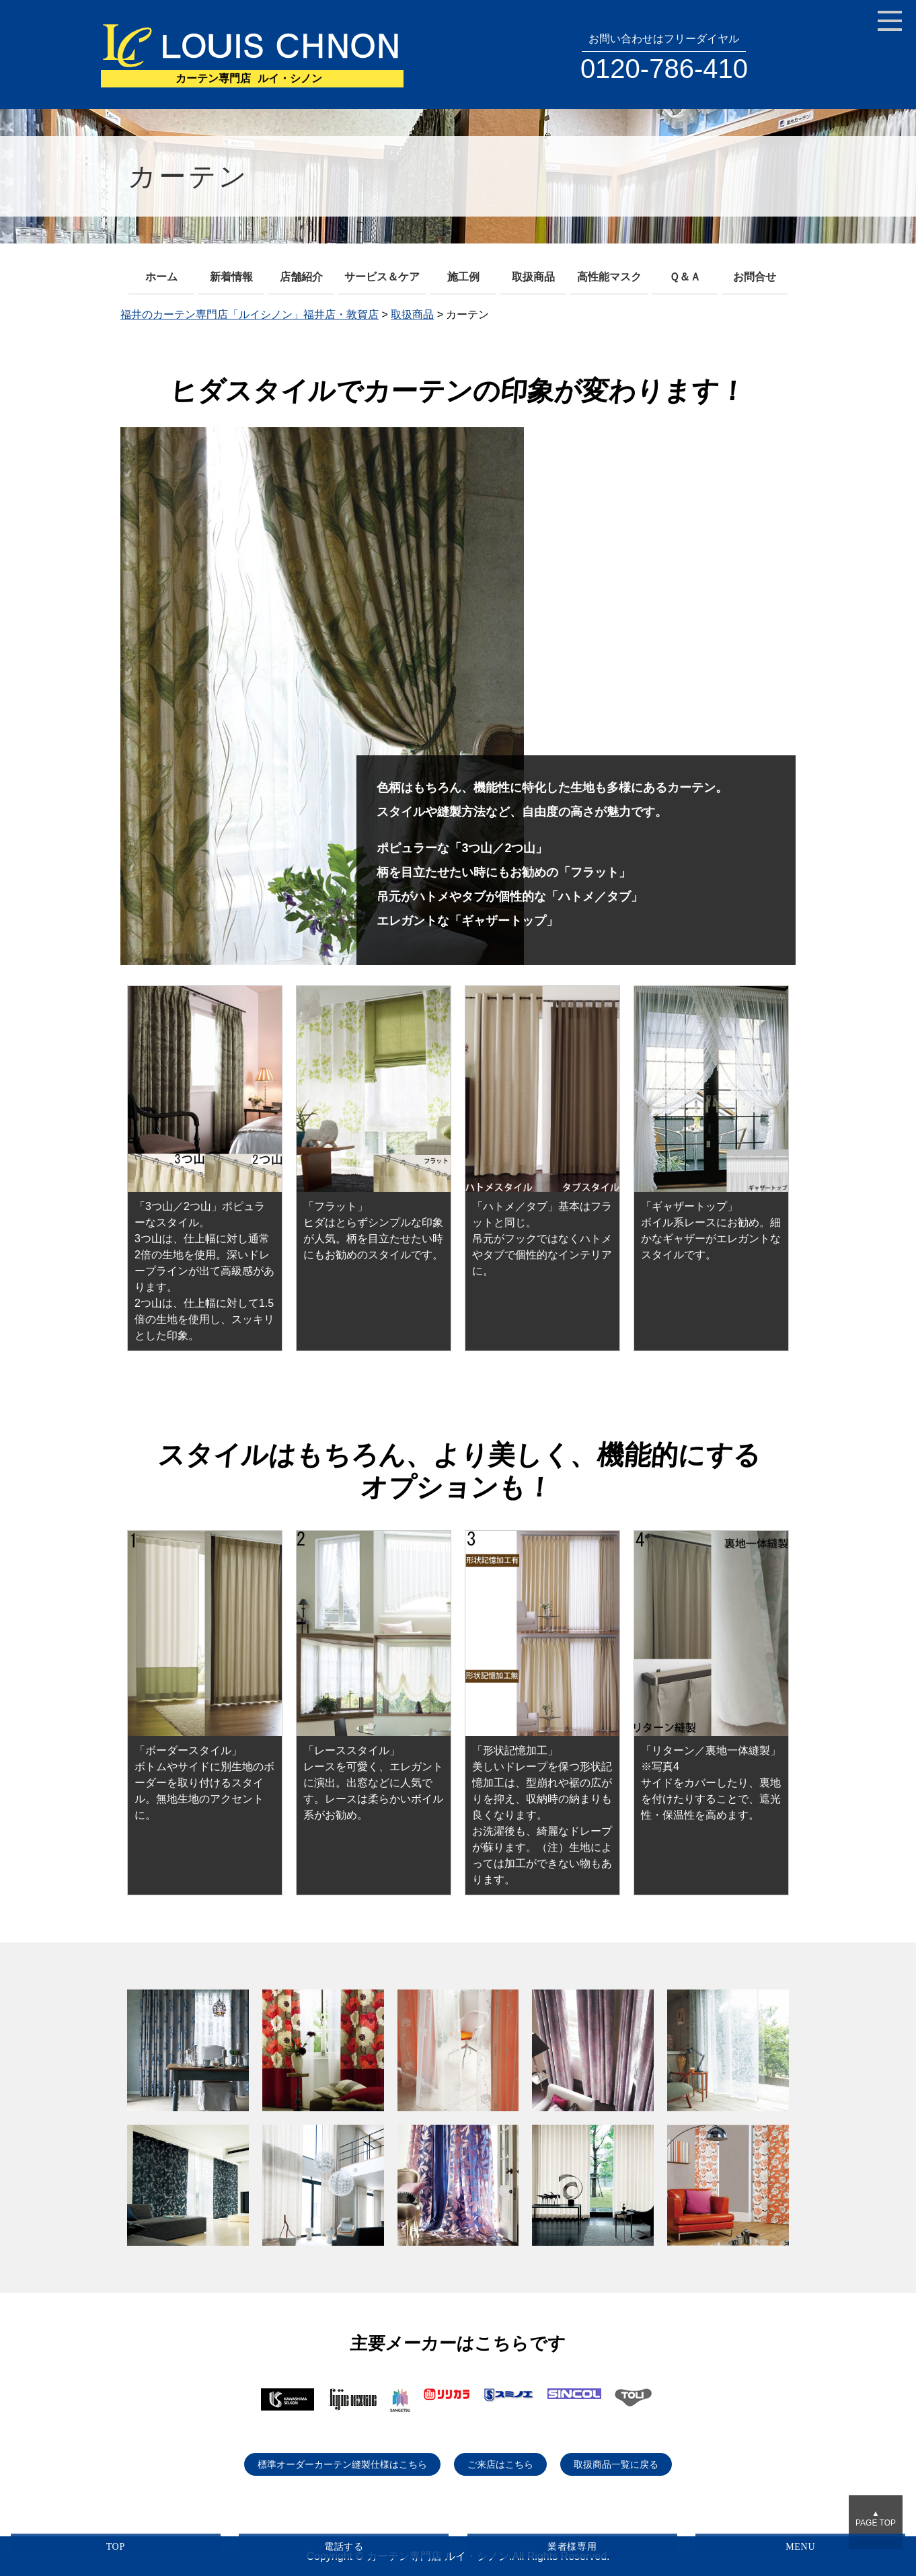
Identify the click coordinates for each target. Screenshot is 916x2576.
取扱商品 (533, 276)
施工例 (463, 276)
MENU (800, 2547)
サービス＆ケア (382, 276)
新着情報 (231, 276)
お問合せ (754, 276)
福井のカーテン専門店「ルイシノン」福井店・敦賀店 (249, 314)
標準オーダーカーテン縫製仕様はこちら (342, 2464)
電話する (344, 2547)
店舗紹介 (301, 276)
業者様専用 (572, 2547)
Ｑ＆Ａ (685, 276)
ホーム (161, 276)
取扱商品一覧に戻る (616, 2464)
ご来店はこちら (500, 2464)
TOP (115, 2547)
